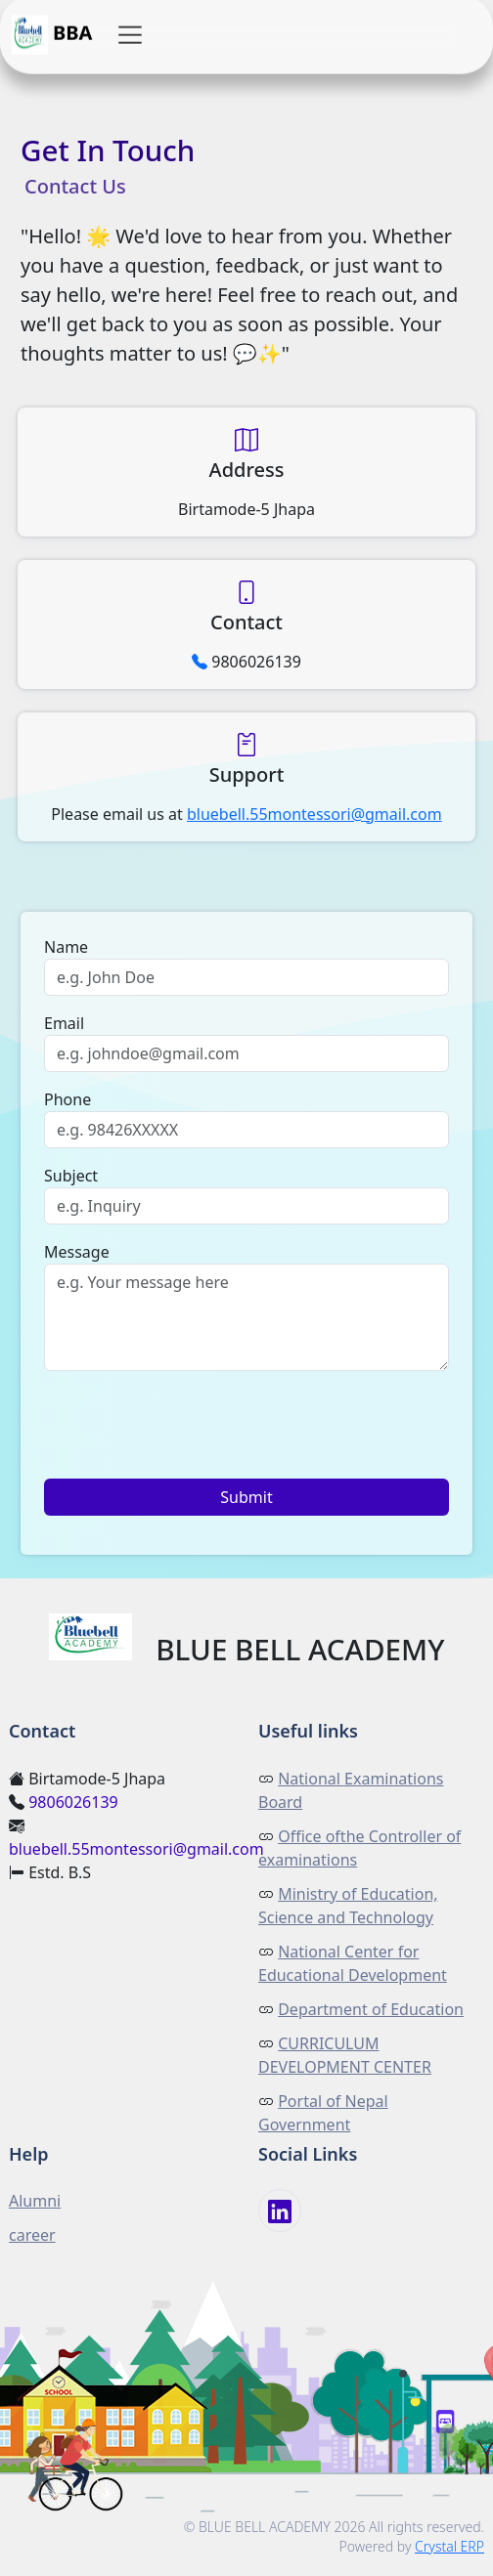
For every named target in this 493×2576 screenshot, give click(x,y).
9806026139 (73, 1802)
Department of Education (371, 2009)
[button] (130, 34)
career (32, 2235)
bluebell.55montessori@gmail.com (136, 1849)
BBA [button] (52, 34)
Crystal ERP (449, 2546)
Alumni (35, 2200)
